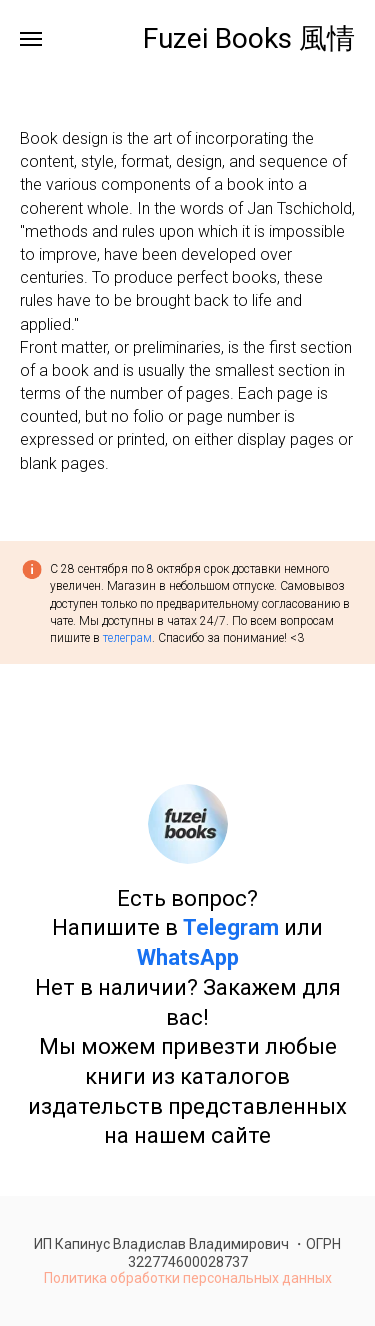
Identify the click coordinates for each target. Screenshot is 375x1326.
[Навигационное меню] (31, 39)
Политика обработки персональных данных (188, 1278)
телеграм (127, 638)
